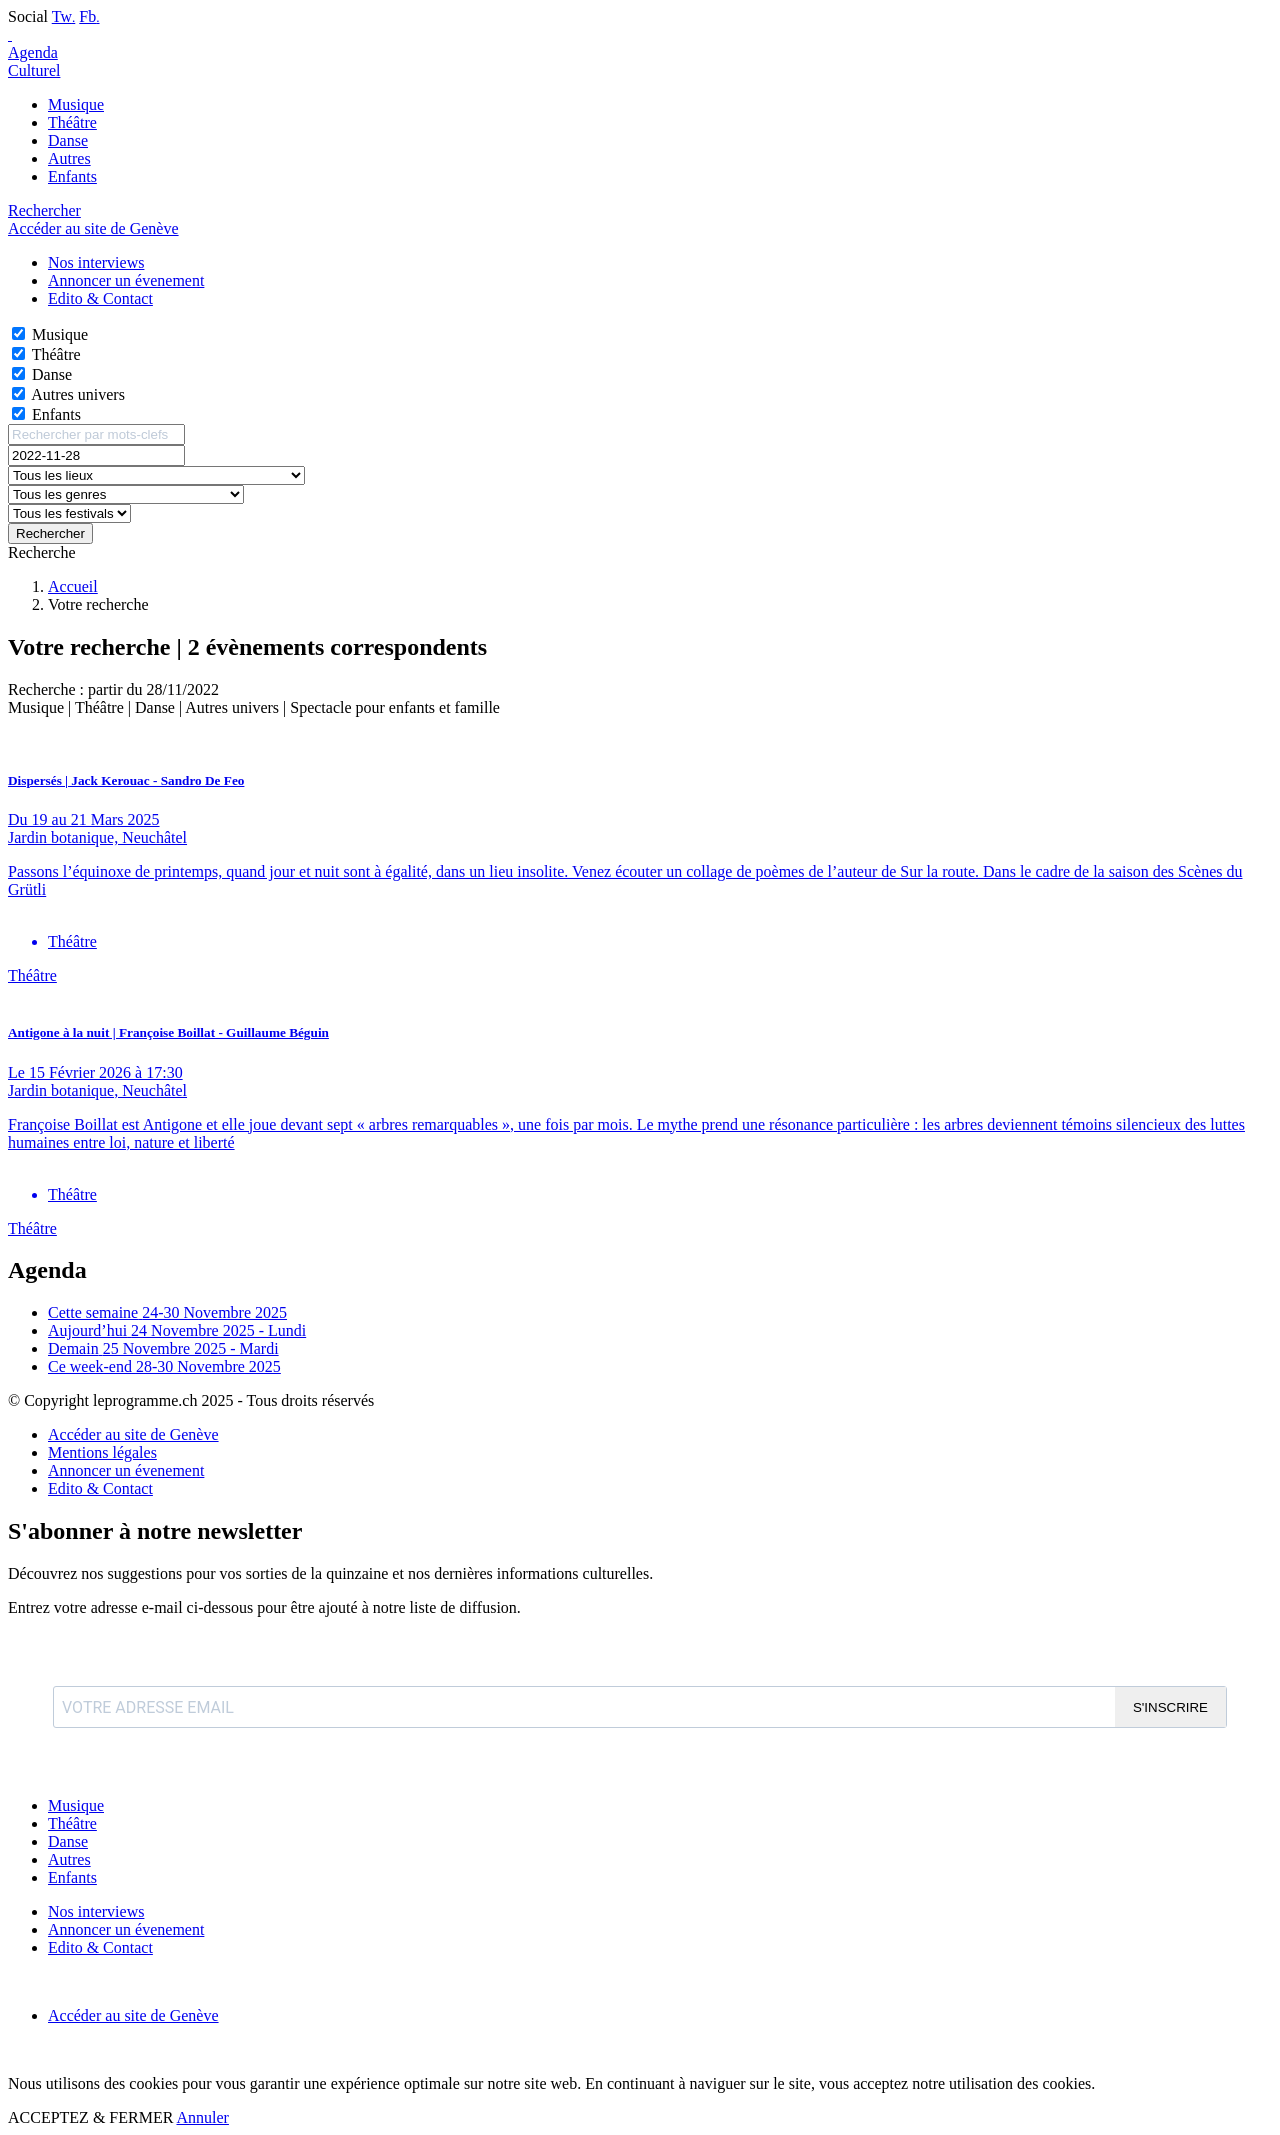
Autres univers (78, 394)
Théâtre (72, 122)
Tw (64, 16)
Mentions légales (102, 1452)
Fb (89, 16)
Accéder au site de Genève (93, 228)
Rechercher (50, 533)
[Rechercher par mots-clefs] (96, 434)
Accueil (73, 586)
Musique (76, 104)
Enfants (72, 176)
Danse (68, 140)
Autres (69, 158)
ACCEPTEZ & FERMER (90, 2117)
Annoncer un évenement (126, 1470)
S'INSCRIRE (1170, 1707)
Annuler (202, 2117)
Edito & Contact (100, 1488)
